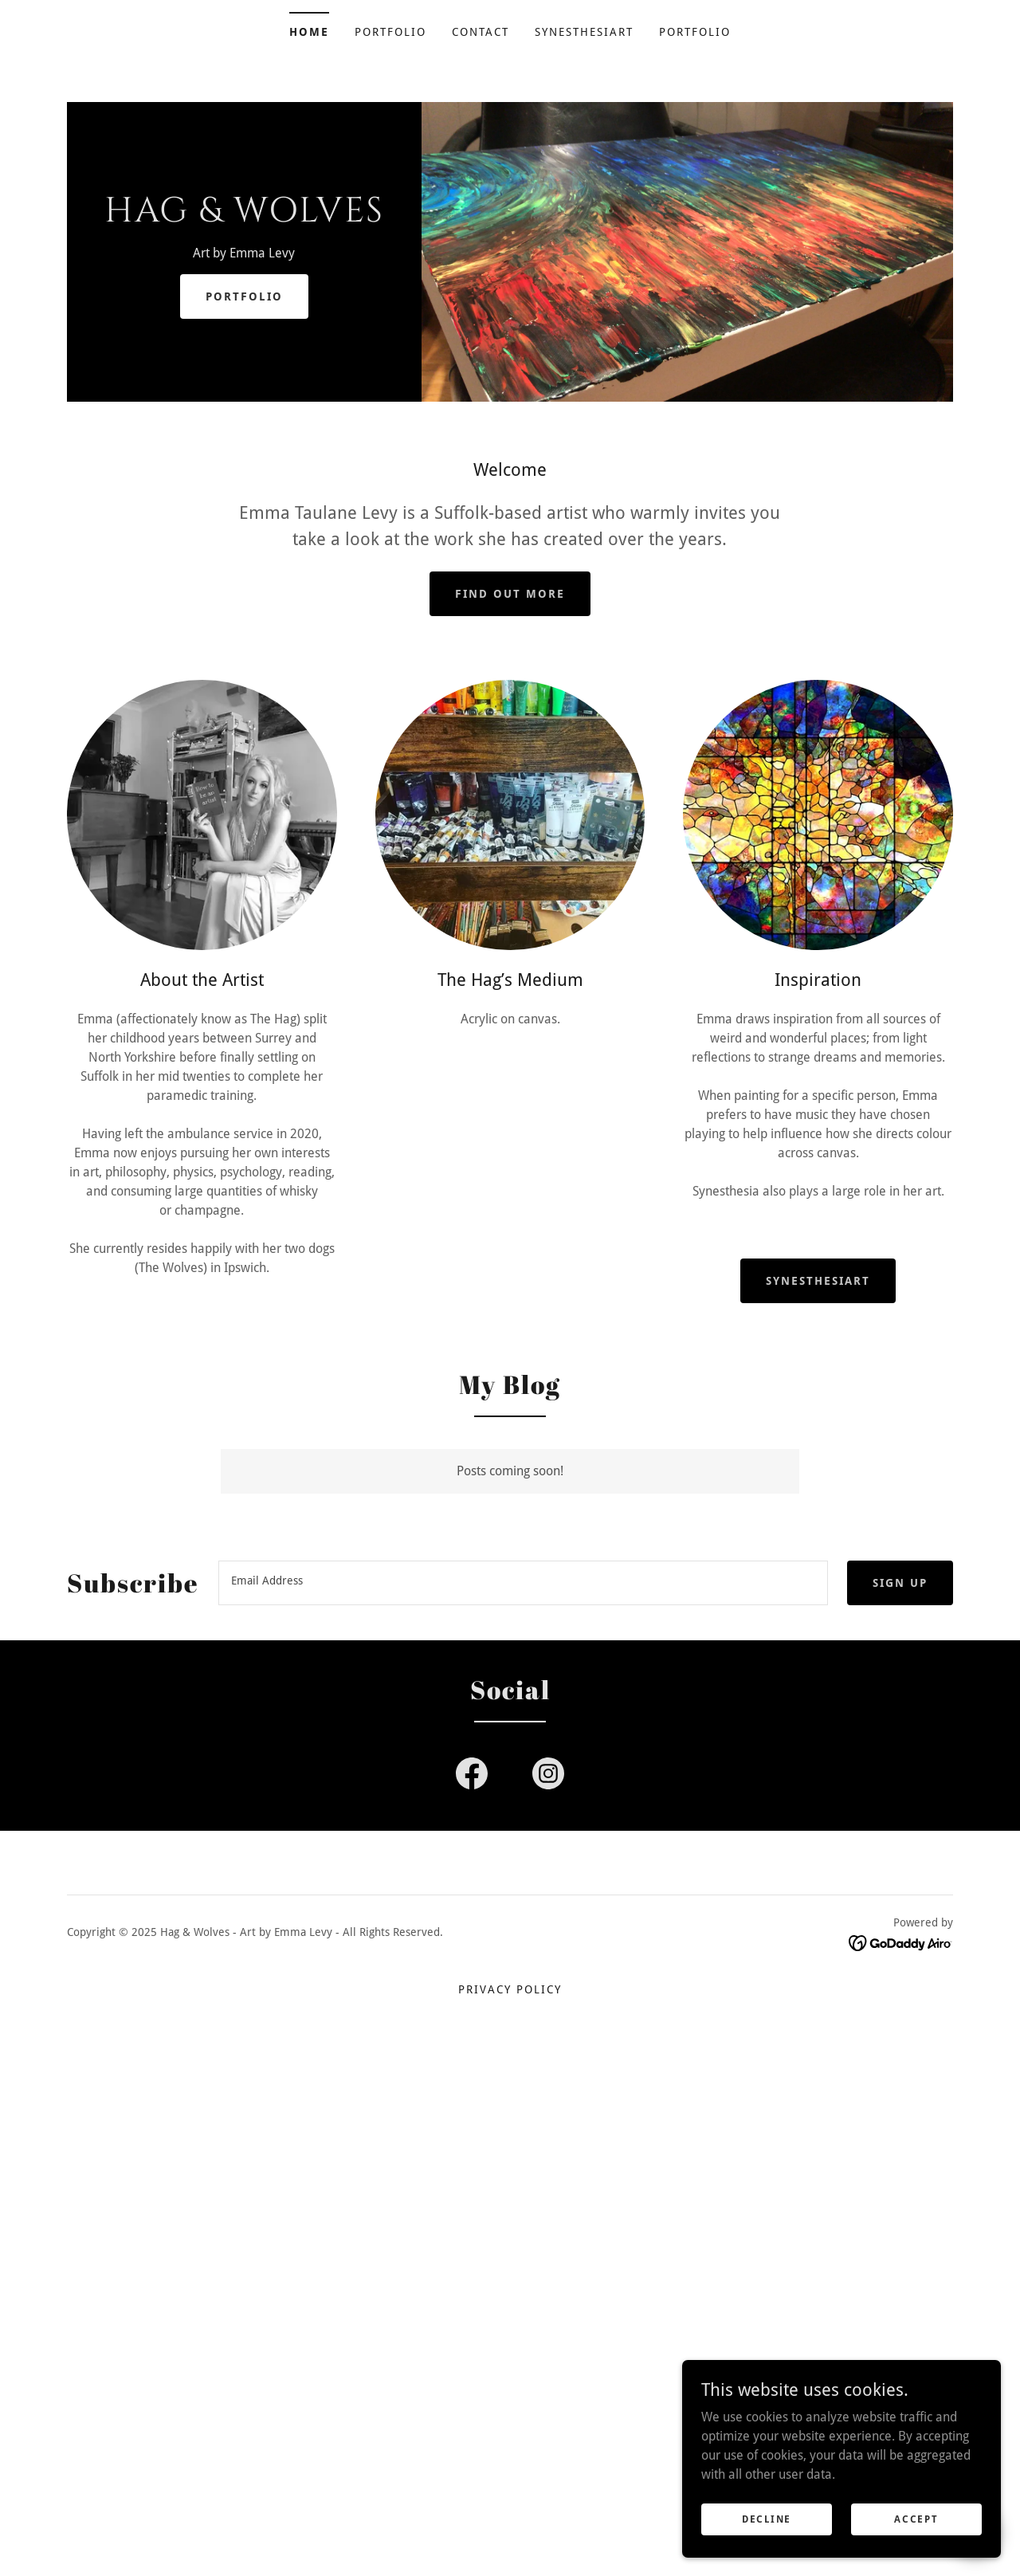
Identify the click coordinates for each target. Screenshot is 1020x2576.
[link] (244, 217)
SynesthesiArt (818, 1280)
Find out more (510, 593)
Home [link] (309, 32)
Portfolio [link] (390, 32)
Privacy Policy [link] (510, 1989)
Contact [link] (480, 32)
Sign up (900, 1583)
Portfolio (244, 296)
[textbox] (523, 1583)
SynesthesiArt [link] (584, 32)
